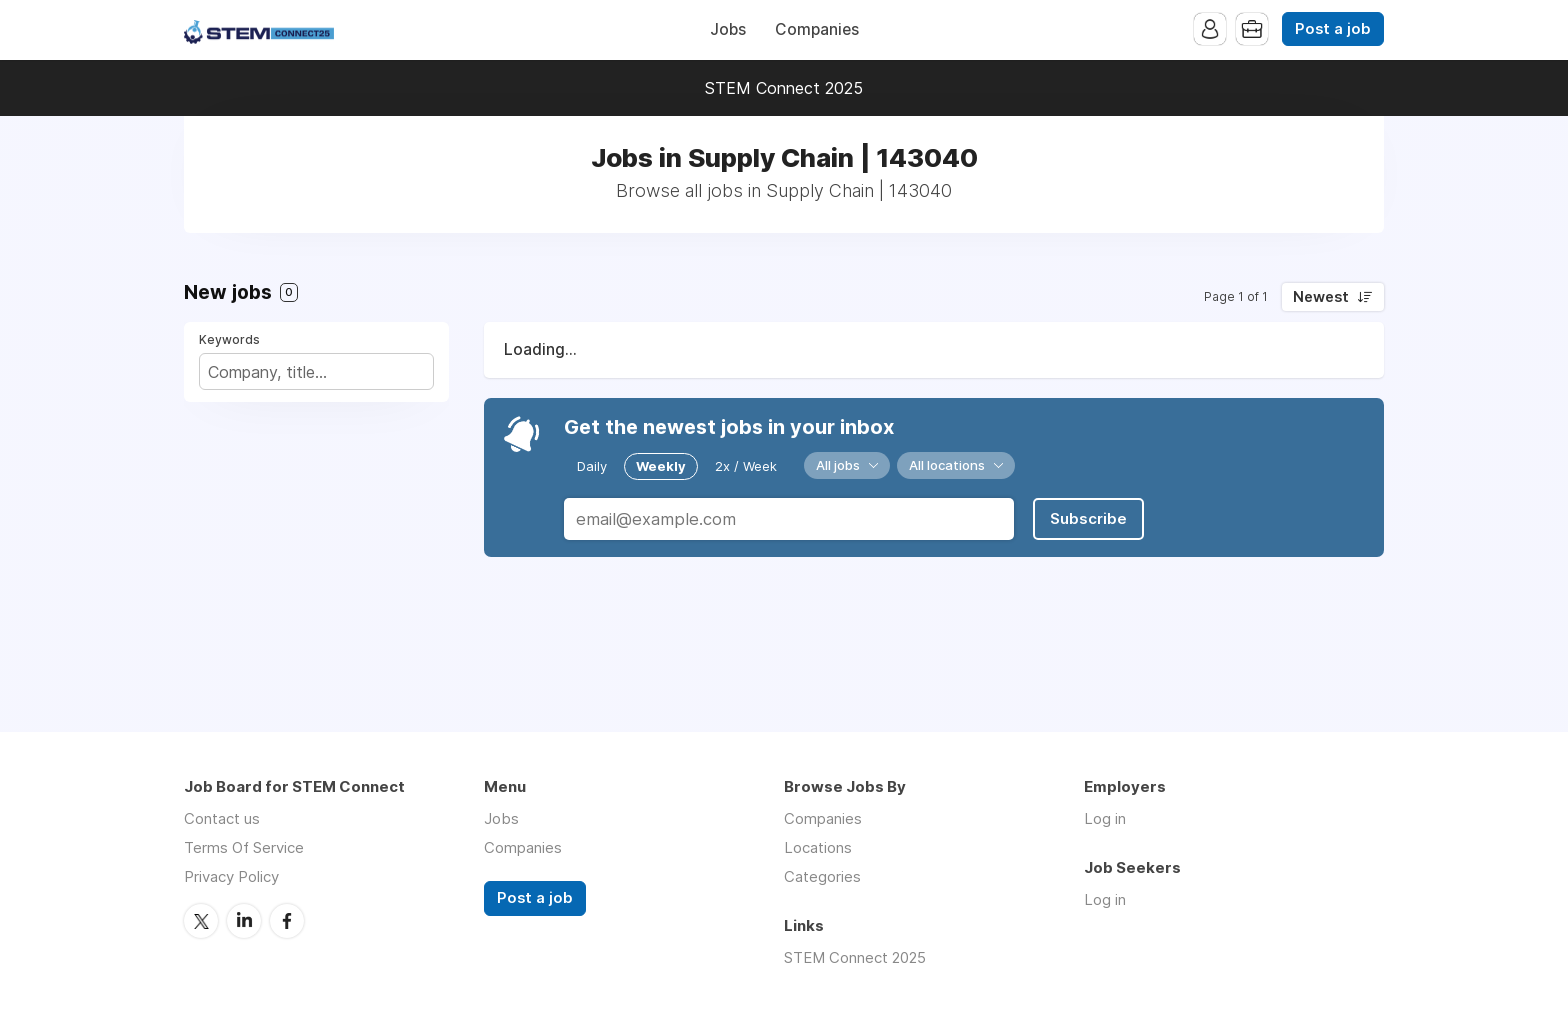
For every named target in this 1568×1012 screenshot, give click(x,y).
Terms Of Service (244, 847)
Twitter (201, 921)
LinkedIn (244, 921)
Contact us (222, 818)
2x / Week (746, 466)
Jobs (728, 29)
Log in (1105, 818)
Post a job (1333, 29)
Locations (818, 847)
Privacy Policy (231, 876)
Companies (817, 29)
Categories (822, 876)
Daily (592, 466)
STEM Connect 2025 (784, 88)
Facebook (287, 921)
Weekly (661, 466)
